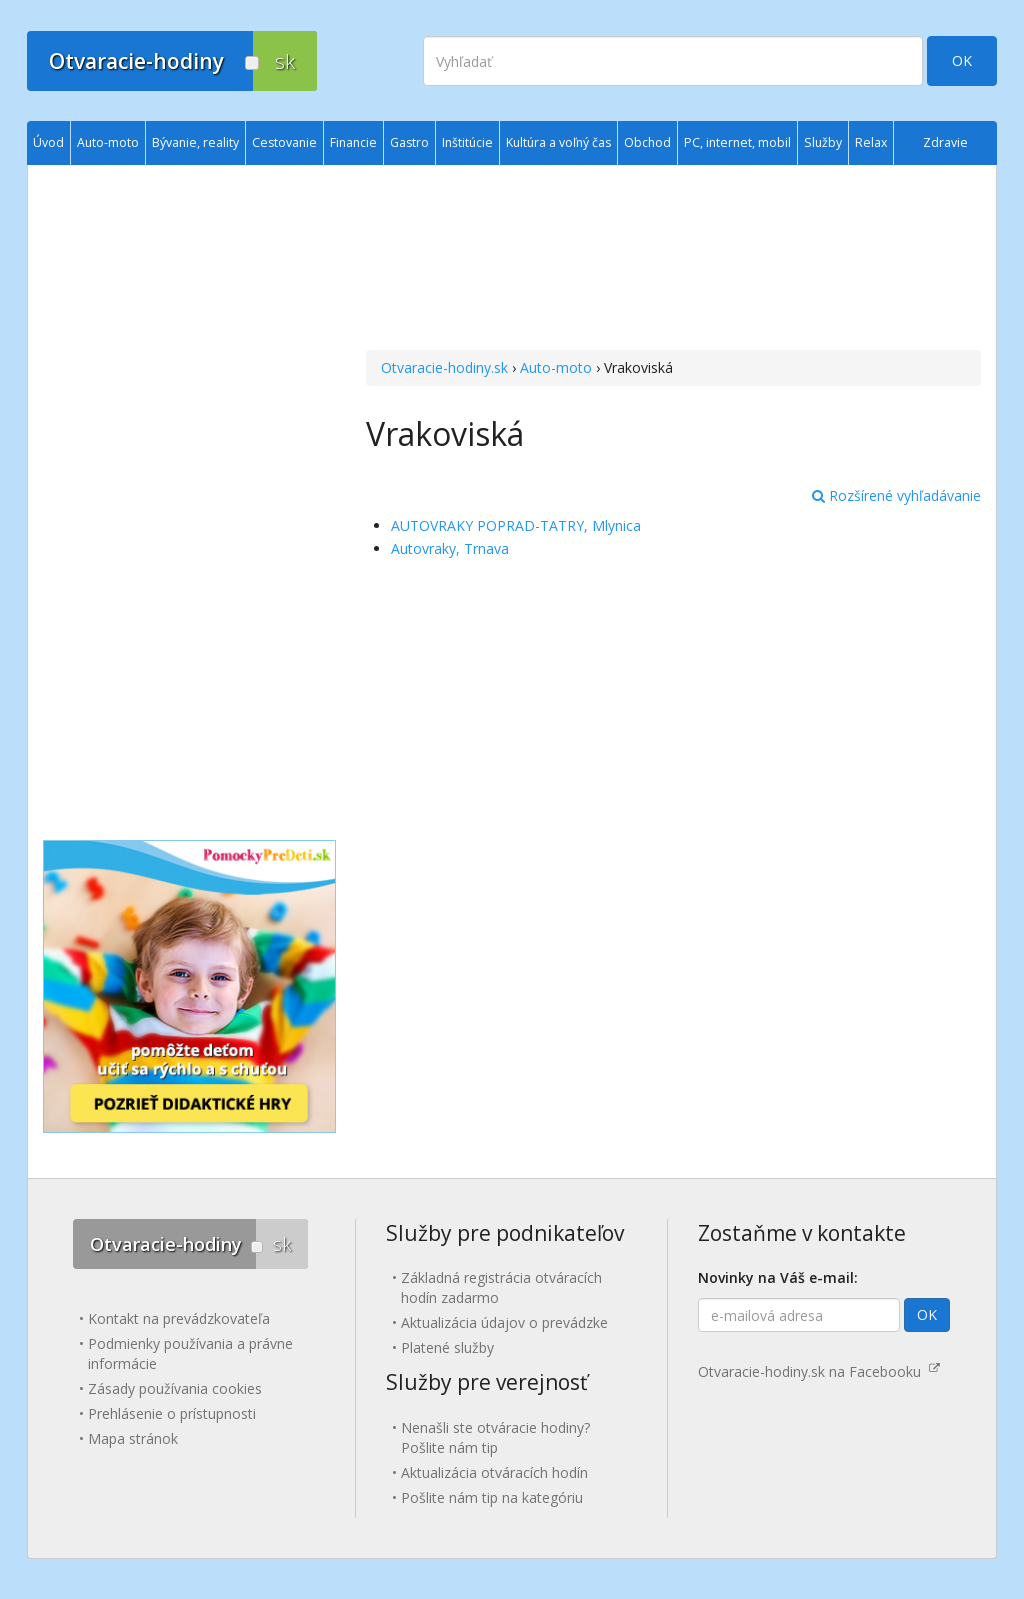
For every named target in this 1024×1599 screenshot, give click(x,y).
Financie (353, 142)
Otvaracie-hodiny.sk (444, 367)
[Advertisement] (673, 260)
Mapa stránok (133, 1438)
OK (962, 60)
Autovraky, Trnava (450, 548)
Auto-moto (556, 367)
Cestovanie (284, 142)
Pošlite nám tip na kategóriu (492, 1497)
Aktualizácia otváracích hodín (494, 1472)
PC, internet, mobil (737, 142)
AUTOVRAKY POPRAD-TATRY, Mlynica (516, 525)
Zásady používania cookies (175, 1388)
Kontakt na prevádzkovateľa (179, 1318)
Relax (871, 142)
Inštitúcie (467, 142)
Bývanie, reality (195, 142)
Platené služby (447, 1347)
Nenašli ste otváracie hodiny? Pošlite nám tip (495, 1437)
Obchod (647, 142)
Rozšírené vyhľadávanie (896, 495)
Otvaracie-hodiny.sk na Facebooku (819, 1371)
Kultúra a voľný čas (558, 142)
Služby (823, 142)
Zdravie (945, 142)
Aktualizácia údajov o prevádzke (504, 1322)
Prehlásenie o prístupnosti (172, 1413)
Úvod (48, 142)
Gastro (409, 142)
